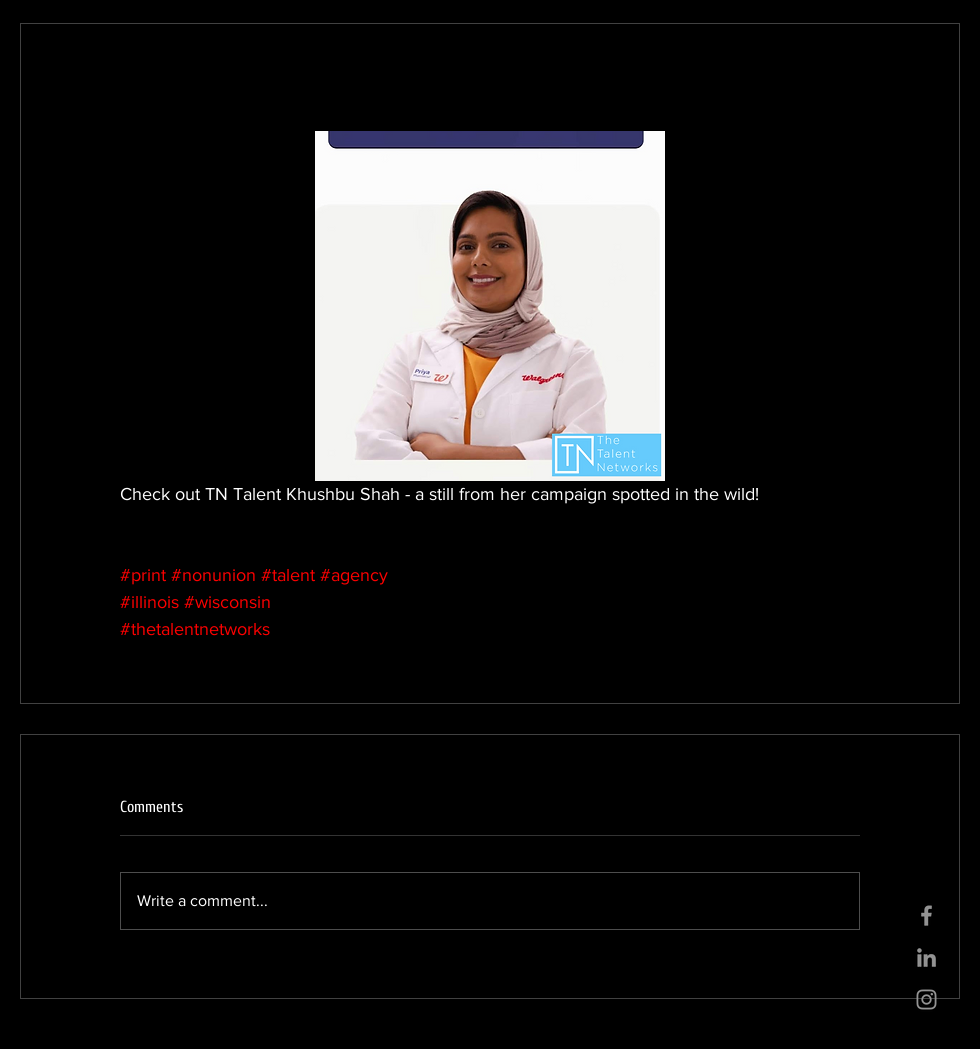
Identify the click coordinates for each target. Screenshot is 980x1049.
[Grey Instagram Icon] (926, 999)
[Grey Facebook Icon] (926, 915)
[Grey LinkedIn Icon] (926, 957)
